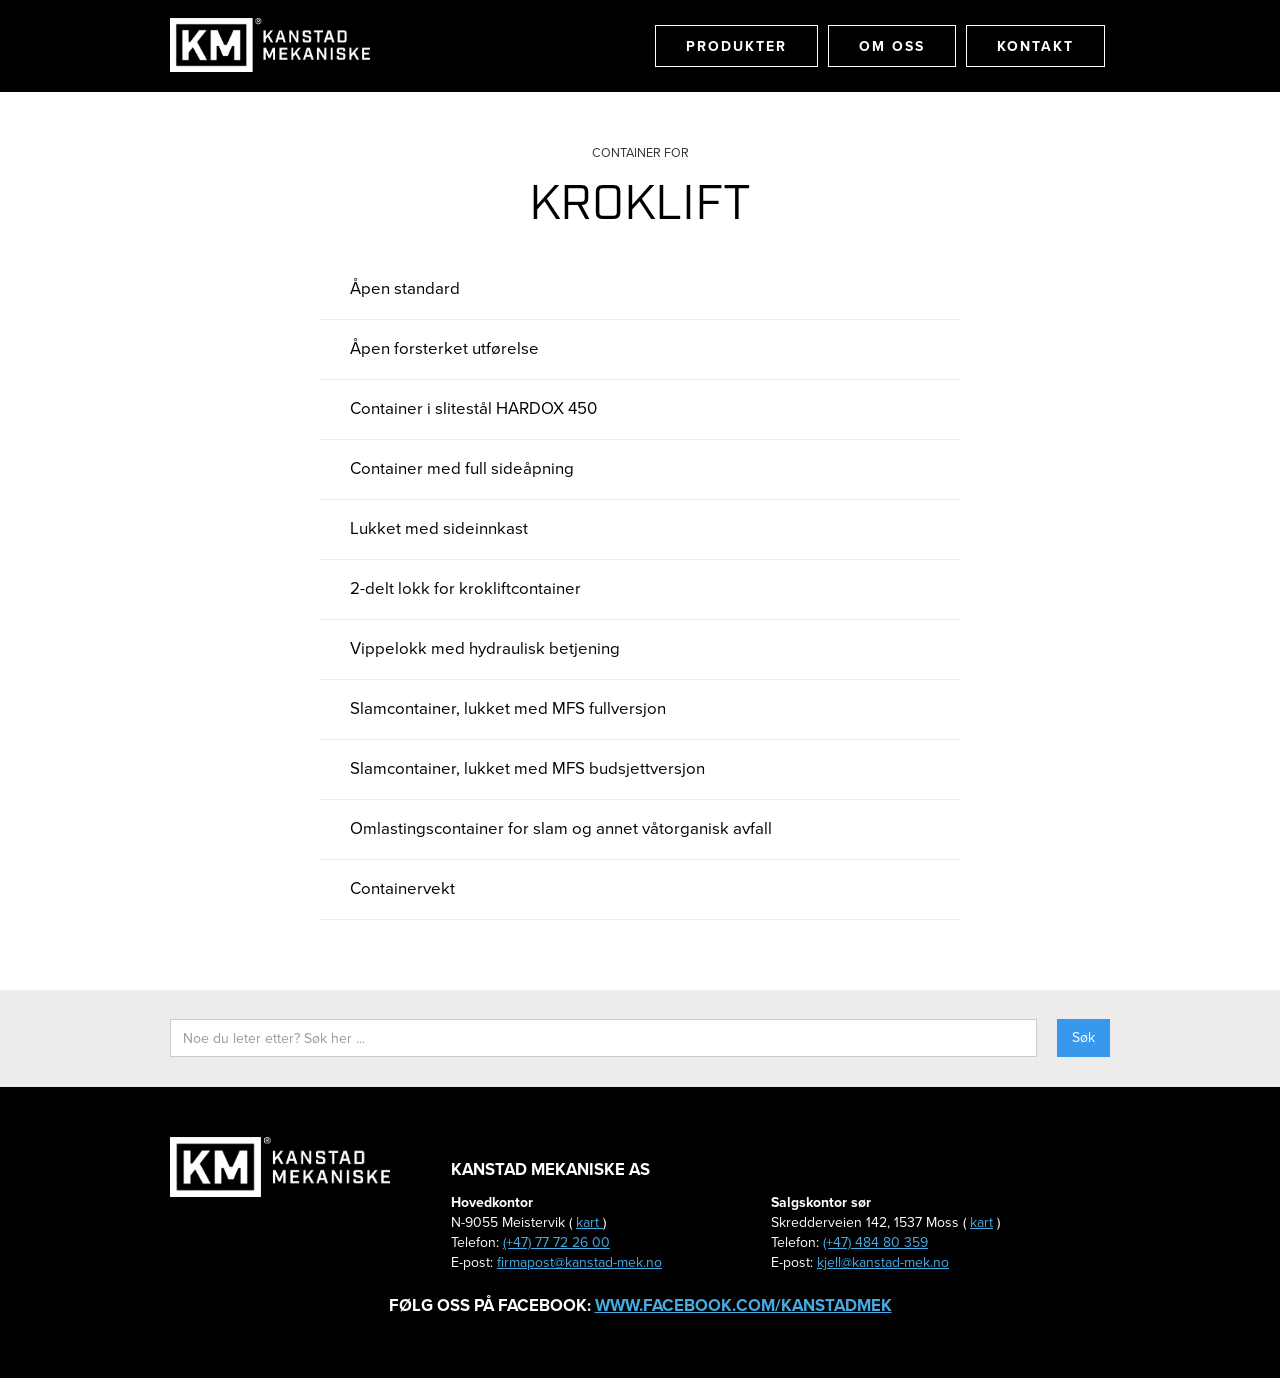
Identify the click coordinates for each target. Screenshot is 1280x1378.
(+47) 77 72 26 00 (556, 1242)
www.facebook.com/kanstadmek (743, 1305)
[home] (270, 45)
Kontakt (1035, 46)
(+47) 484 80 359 (875, 1242)
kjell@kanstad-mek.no (883, 1262)
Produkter (736, 46)
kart (589, 1222)
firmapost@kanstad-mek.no (579, 1262)
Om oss (892, 46)
